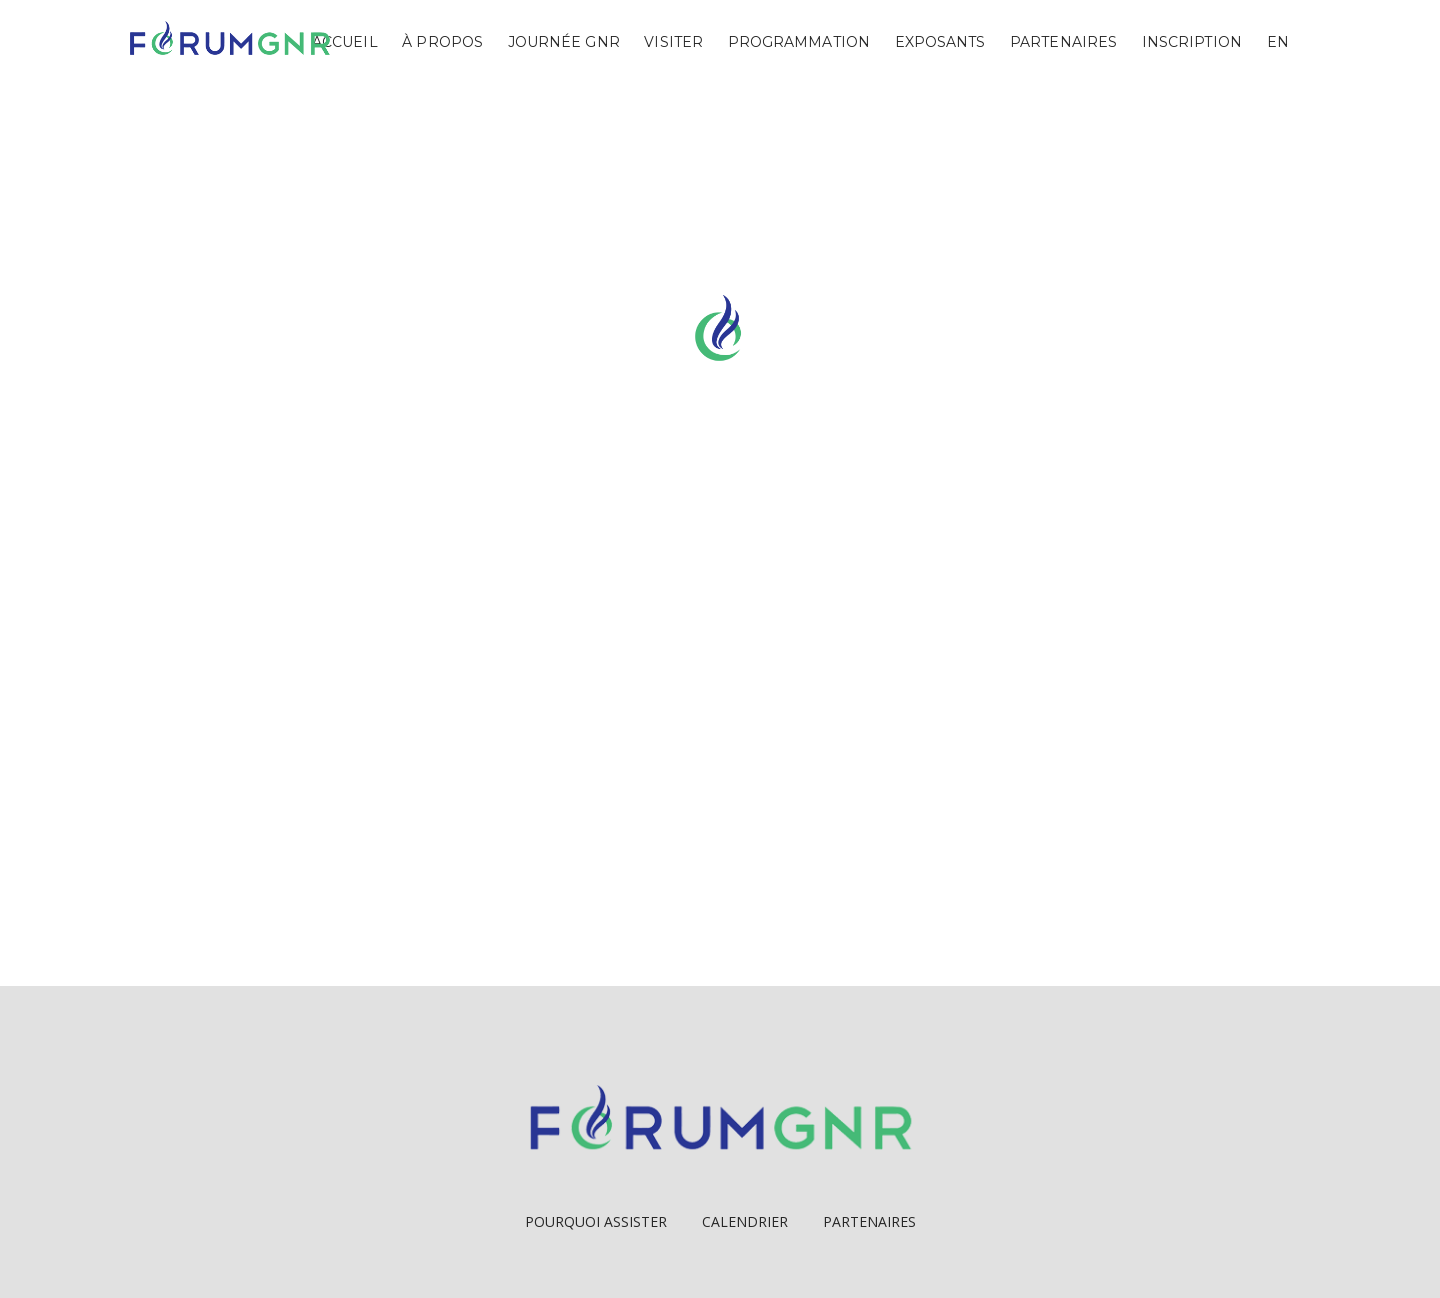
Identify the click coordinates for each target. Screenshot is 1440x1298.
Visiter (673, 42)
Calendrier (745, 1221)
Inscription (1192, 42)
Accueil (345, 42)
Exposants (940, 42)
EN (1278, 42)
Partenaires (1063, 42)
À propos (442, 42)
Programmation (799, 42)
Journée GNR (564, 42)
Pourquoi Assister (596, 1221)
